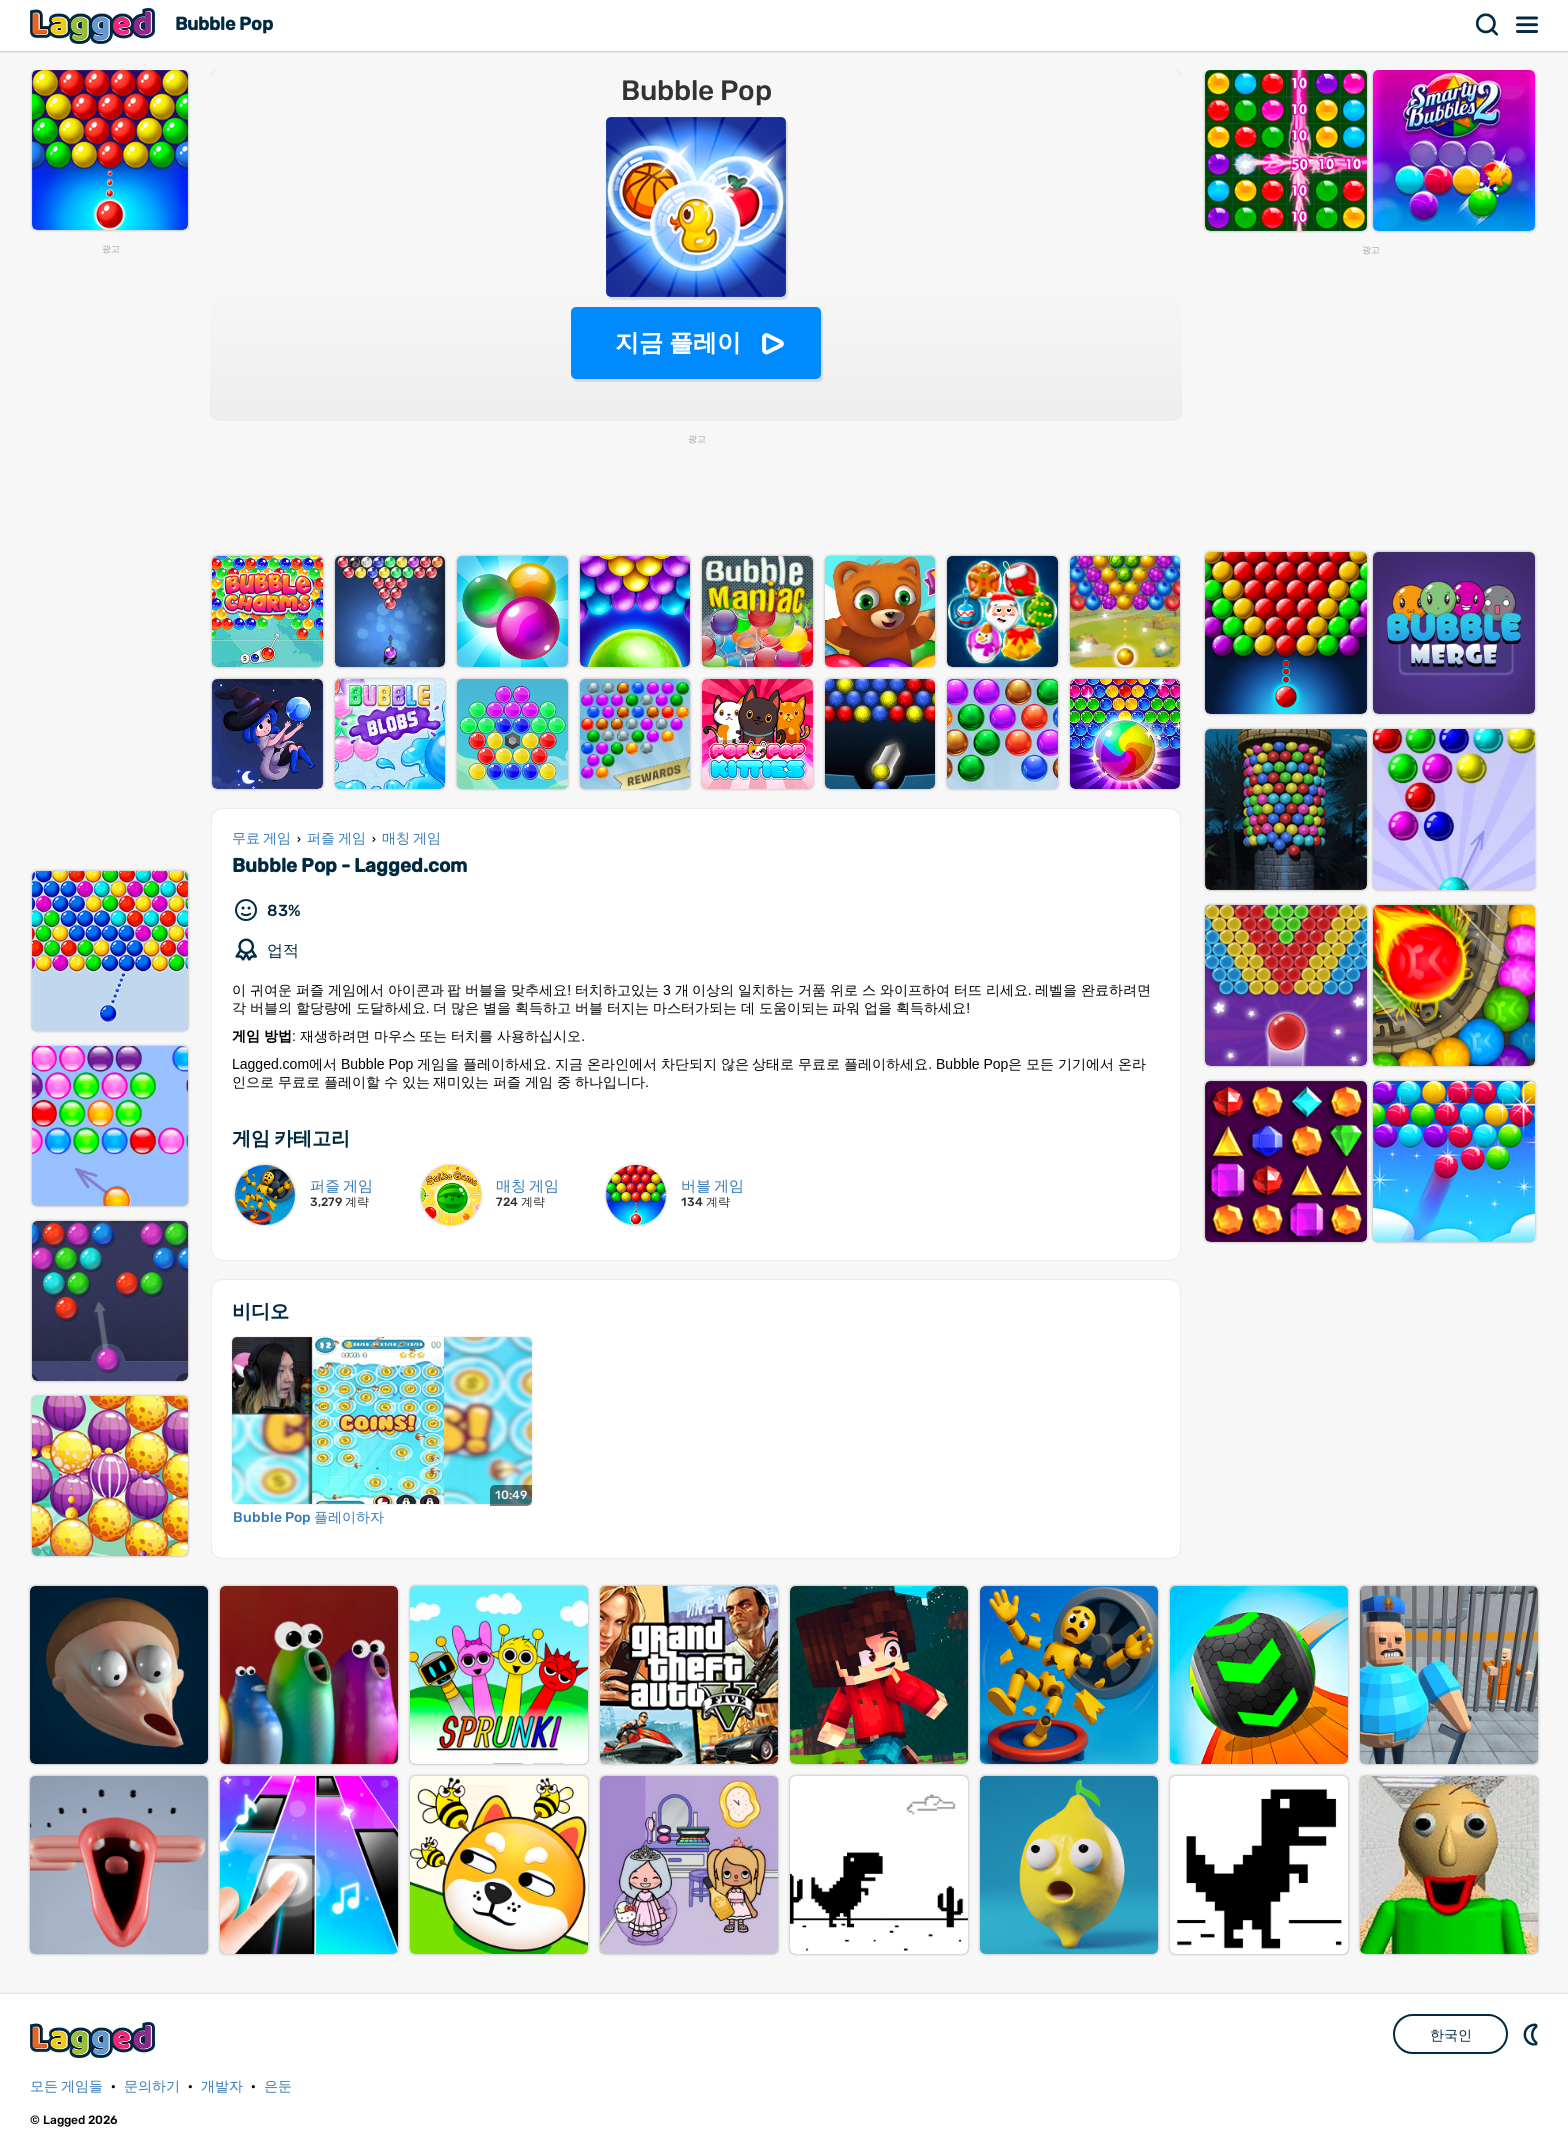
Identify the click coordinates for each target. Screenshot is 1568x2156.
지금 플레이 (678, 342)
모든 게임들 (66, 2086)
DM (1533, 2034)
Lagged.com (95, 2039)
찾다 (1488, 25)
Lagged (95, 25)
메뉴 (1528, 25)
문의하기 (152, 2086)
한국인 (1451, 2035)
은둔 (278, 2086)
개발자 (222, 2086)
